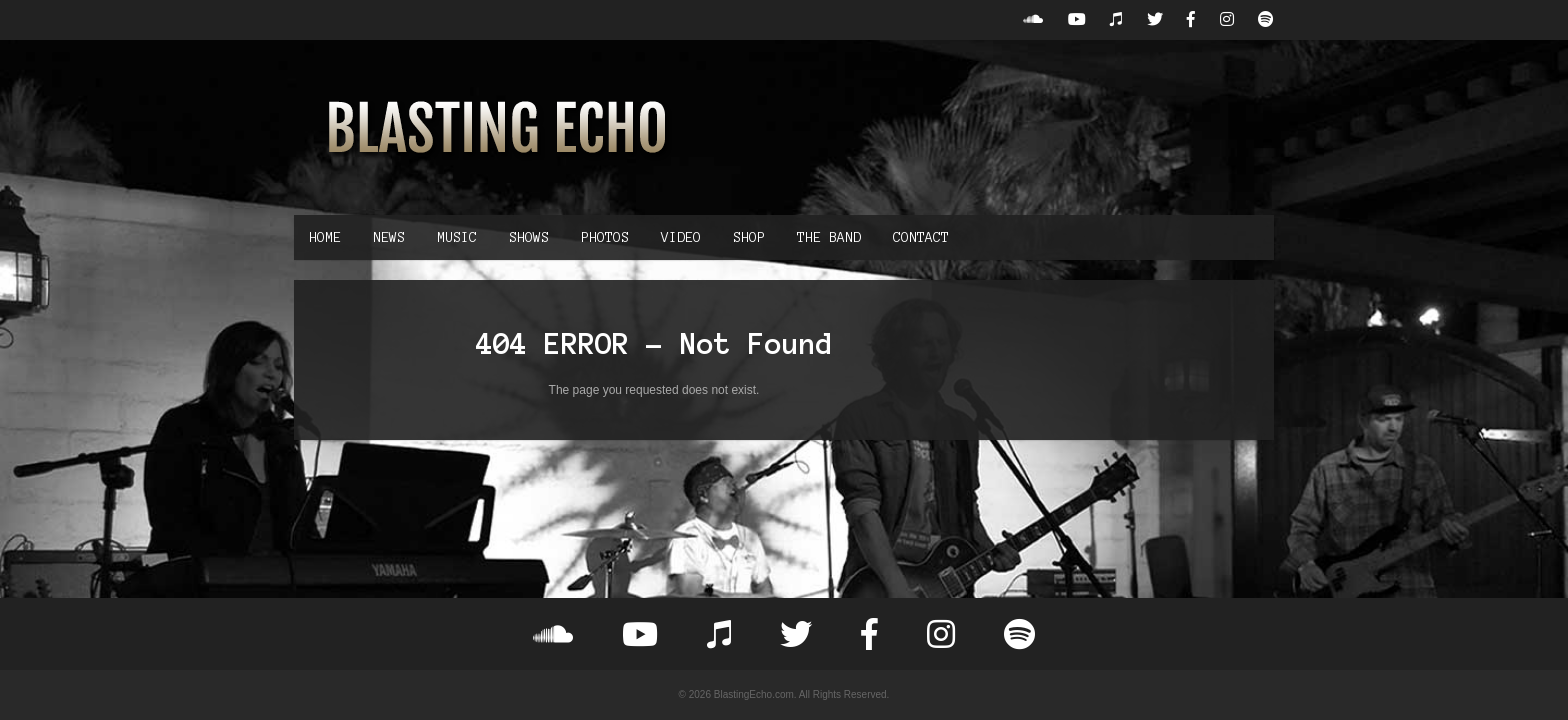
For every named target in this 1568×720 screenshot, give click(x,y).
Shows (529, 237)
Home (325, 237)
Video (681, 237)
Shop (749, 237)
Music (457, 237)
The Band (829, 237)
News (389, 237)
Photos (605, 237)
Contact (921, 237)
